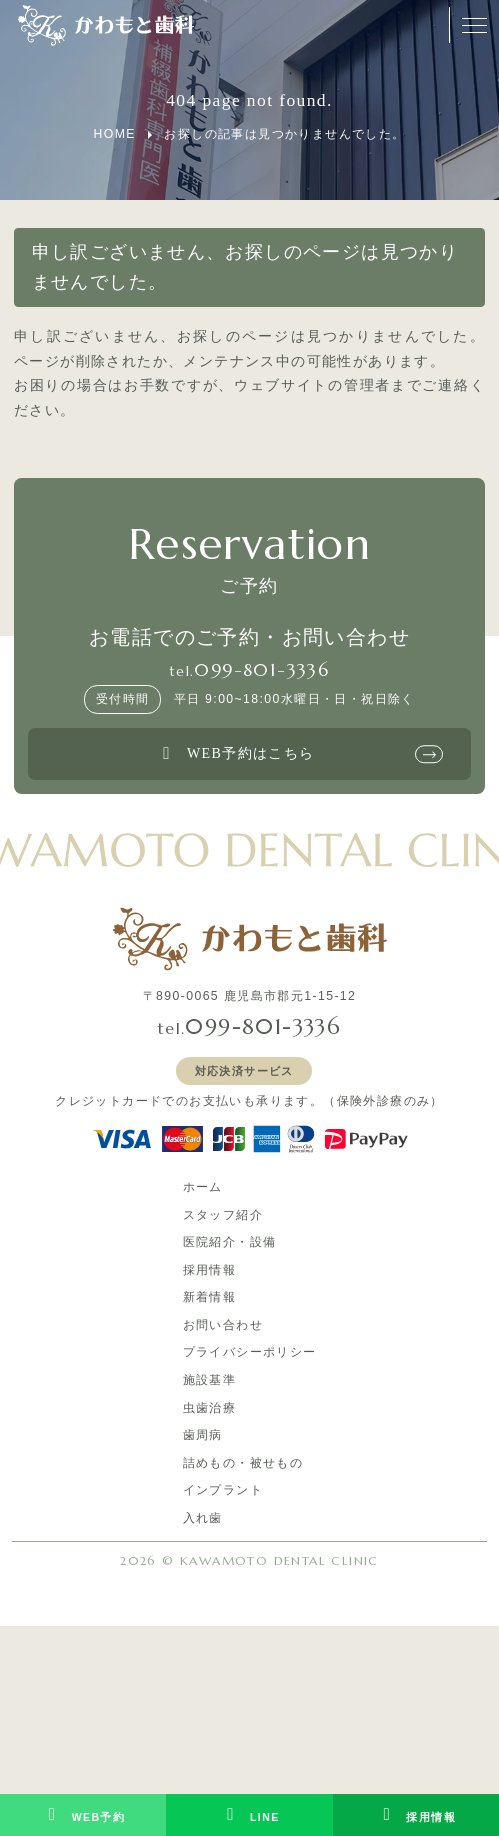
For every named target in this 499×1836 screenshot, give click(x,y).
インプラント (223, 1490)
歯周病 (203, 1435)
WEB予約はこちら (235, 754)
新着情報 (210, 1297)
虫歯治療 (210, 1408)
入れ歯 (203, 1518)
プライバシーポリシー (250, 1352)
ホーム (203, 1187)
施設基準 (210, 1380)
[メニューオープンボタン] (474, 25)
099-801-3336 (261, 670)
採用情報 (210, 1270)
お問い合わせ (223, 1325)
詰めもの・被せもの (243, 1463)
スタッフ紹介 (223, 1215)
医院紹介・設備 (230, 1242)
